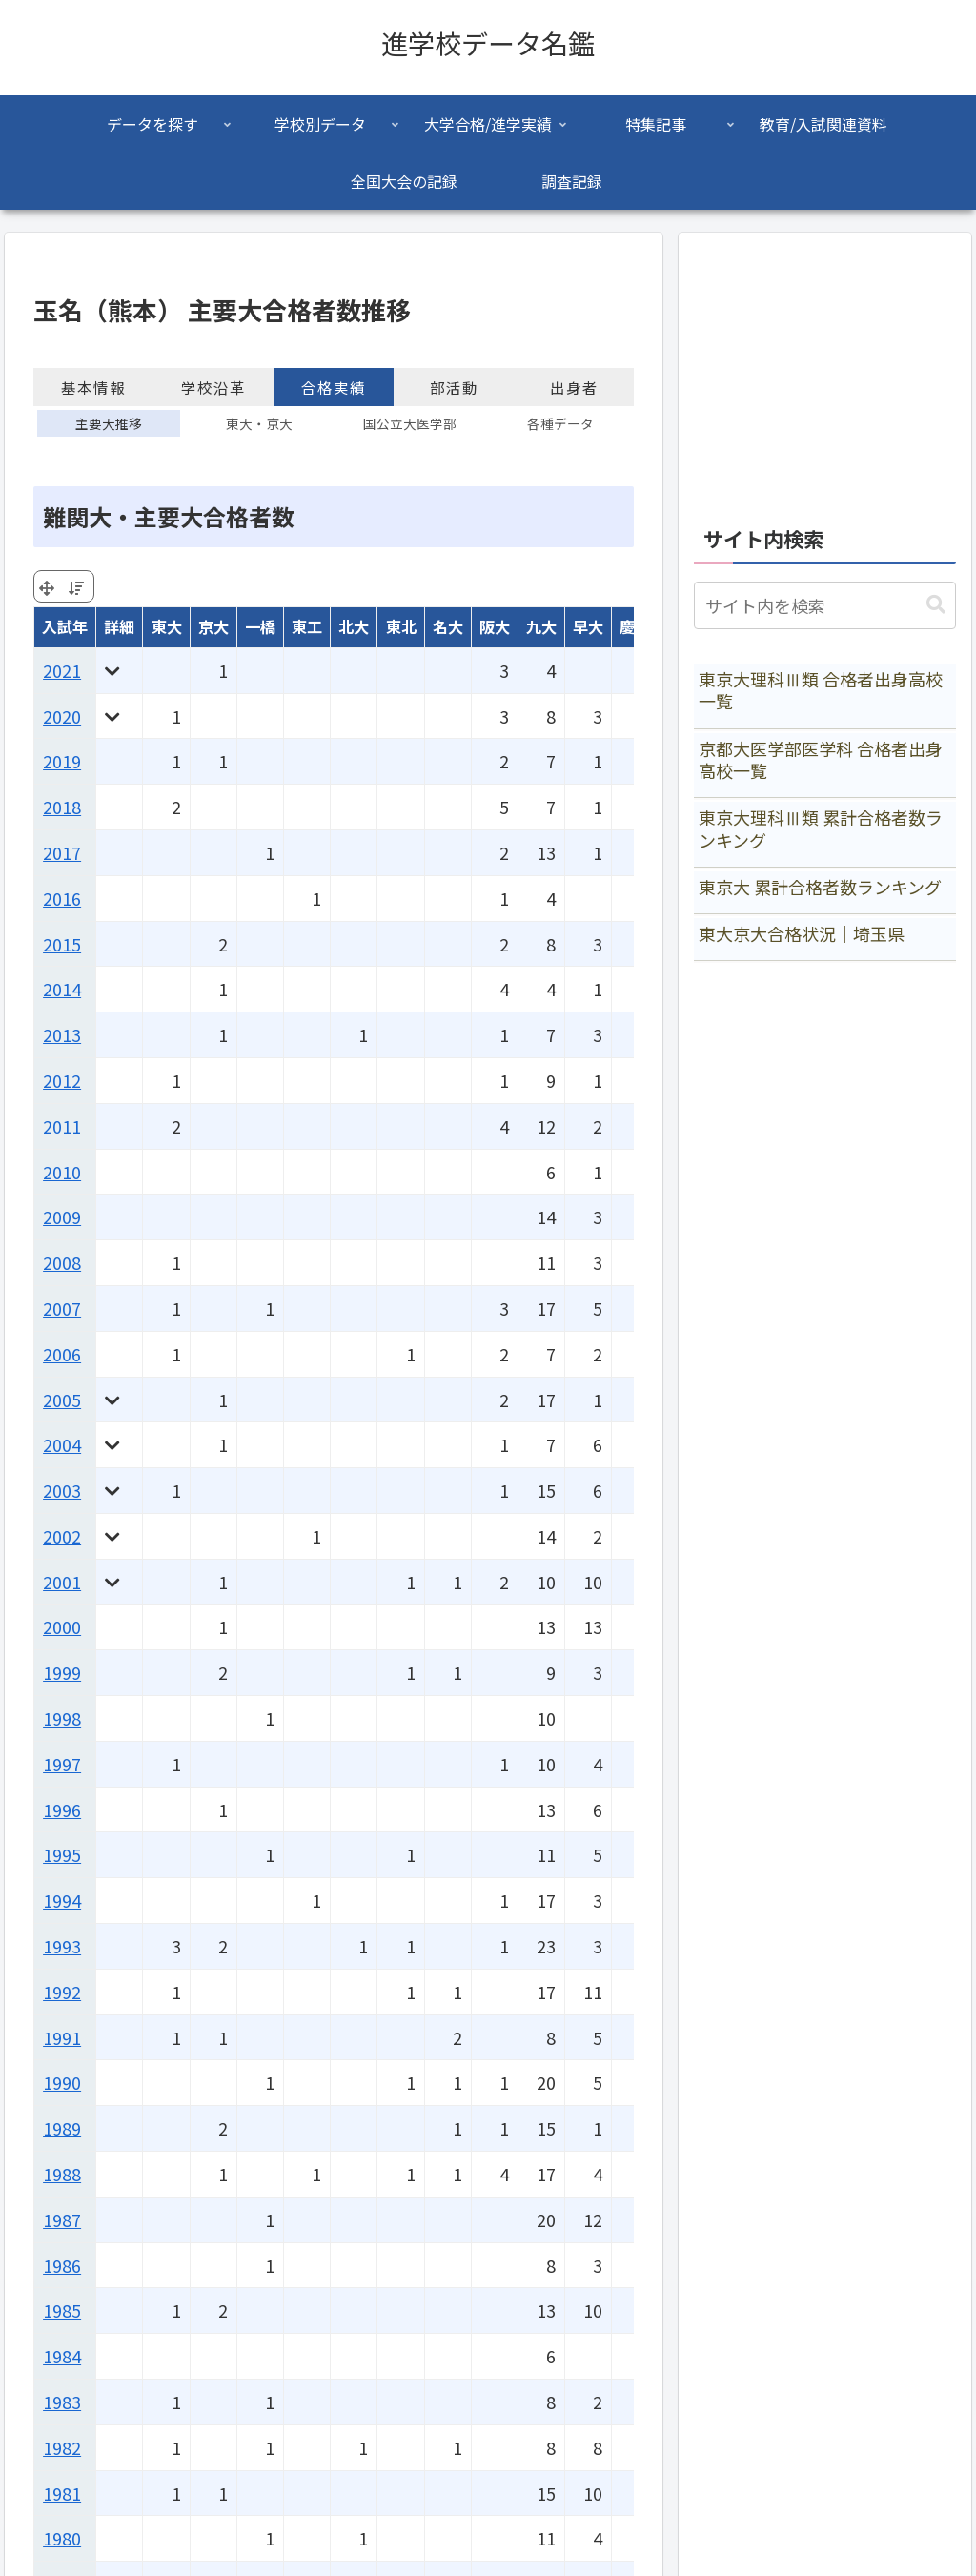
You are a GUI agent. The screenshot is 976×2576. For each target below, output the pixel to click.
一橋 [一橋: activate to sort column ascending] (260, 626)
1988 (62, 2173)
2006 (62, 1353)
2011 (62, 1126)
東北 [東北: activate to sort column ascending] (401, 626)
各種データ (560, 423)
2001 (62, 1581)
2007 (62, 1308)
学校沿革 (213, 387)
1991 (62, 2037)
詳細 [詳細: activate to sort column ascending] (119, 626)
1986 (62, 2265)
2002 (62, 1535)
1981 (62, 2493)
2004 (62, 1444)
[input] (824, 605)
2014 (62, 988)
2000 (62, 1626)
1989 (62, 2128)
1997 (62, 1763)
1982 (62, 2447)
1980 (62, 2537)
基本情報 (93, 387)
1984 (62, 2355)
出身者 (574, 387)
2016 (62, 898)
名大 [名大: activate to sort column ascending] (448, 626)
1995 (62, 1854)
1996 (62, 1809)
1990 (62, 2082)
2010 (62, 1171)
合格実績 (333, 387)
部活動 (454, 387)
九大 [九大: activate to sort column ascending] (541, 626)
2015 (62, 943)
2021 (62, 670)
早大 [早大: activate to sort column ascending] (588, 626)
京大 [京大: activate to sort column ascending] (213, 626)
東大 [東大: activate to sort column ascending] (167, 626)
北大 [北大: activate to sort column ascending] (353, 626)
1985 (62, 2310)
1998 (62, 1718)
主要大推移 (108, 423)
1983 (62, 2401)
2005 (62, 1399)
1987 (62, 2219)
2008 (62, 1262)
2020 (62, 716)
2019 (62, 760)
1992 (62, 1991)
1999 (62, 1672)
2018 (62, 806)
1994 (62, 1900)
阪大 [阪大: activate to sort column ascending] (494, 626)
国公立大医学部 (410, 423)
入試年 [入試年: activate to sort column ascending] (65, 626)
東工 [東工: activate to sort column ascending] (307, 626)
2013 (62, 1034)
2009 (62, 1216)
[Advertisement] (824, 368)
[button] (936, 605)
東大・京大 (259, 423)
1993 (62, 1945)
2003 (62, 1490)
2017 (62, 852)
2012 (62, 1080)
